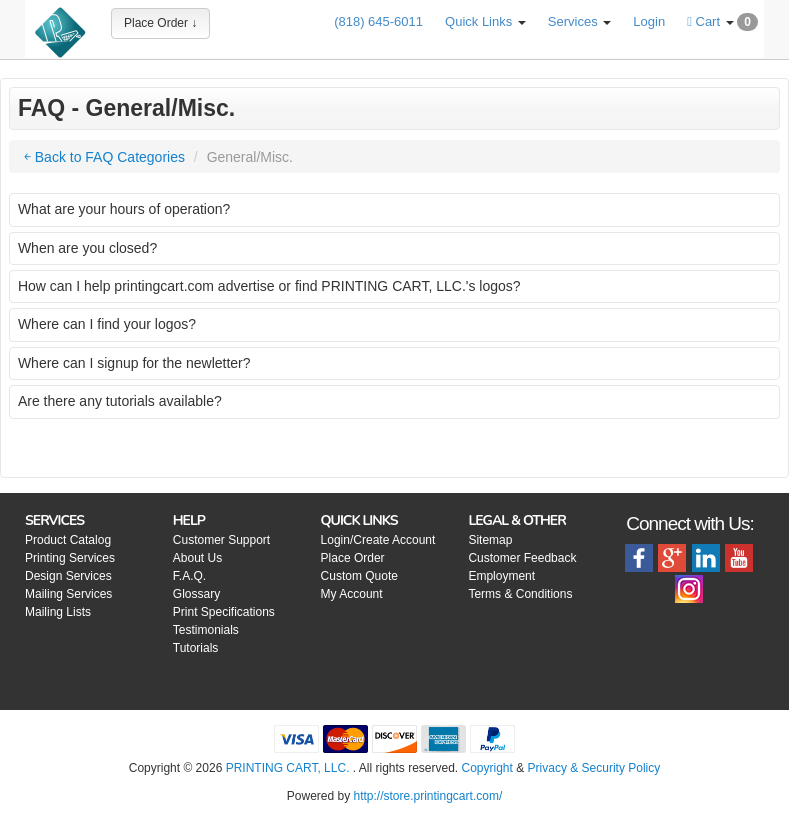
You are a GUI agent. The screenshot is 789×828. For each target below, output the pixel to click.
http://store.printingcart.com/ (427, 796)
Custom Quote (359, 576)
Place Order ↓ (160, 23)
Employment (501, 576)
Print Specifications (224, 612)
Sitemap (490, 540)
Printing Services (70, 558)
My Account (352, 594)
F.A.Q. (189, 576)
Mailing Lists (58, 612)
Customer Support (221, 540)
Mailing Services (68, 594)
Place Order (353, 558)
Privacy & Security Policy (594, 768)
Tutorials (196, 648)
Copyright (487, 768)
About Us (197, 558)
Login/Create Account (378, 540)
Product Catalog (68, 540)
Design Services (68, 576)
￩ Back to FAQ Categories (104, 157)
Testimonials (206, 630)
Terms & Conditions (520, 594)
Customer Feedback (522, 558)
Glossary (196, 594)
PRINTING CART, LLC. (288, 768)
